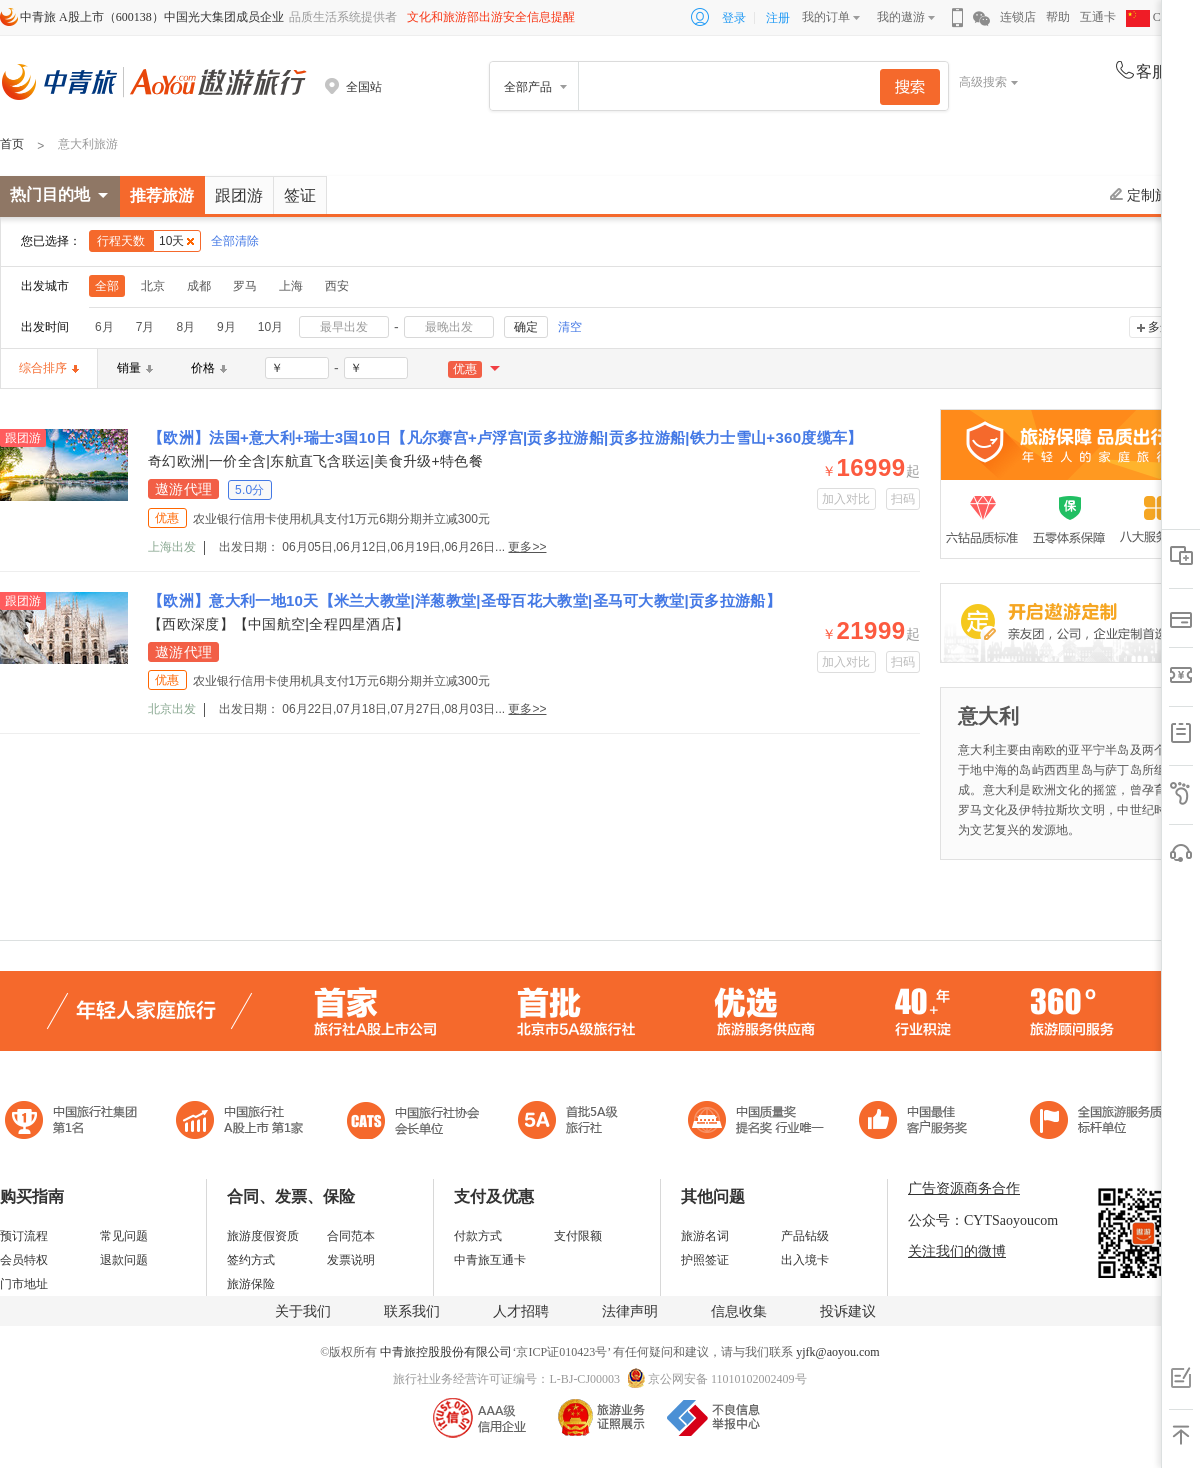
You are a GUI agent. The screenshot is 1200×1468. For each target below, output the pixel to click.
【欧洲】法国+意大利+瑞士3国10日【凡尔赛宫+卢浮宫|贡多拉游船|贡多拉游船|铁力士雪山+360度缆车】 (505, 437)
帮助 (1058, 17)
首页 (12, 144)
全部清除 (235, 241)
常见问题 (124, 1236)
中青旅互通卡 (490, 1260)
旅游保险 (251, 1284)
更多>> (527, 547)
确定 (526, 327)
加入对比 (846, 499)
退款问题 (124, 1260)
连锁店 (1018, 17)
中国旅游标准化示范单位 (918, 1122)
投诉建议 (848, 1311)
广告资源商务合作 (964, 1188)
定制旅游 (1146, 195)
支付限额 (578, 1236)
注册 (778, 18)
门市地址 (24, 1284)
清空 (570, 327)
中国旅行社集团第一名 (74, 1122)
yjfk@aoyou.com (837, 1352)
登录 (734, 18)
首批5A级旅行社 (240, 1122)
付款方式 (478, 1236)
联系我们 (412, 1311)
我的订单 (826, 17)
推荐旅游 (162, 195)
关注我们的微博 (957, 1251)
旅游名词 (705, 1236)
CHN (1152, 17)
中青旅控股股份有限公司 (446, 1352)
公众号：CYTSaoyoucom (983, 1220)
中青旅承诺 (1102, 1122)
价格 (209, 368)
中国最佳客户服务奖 (757, 1122)
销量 (135, 368)
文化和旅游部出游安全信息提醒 (491, 17)
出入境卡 (805, 1260)
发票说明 (351, 1260)
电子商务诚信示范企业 (576, 1122)
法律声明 (630, 1311)
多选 (1160, 327)
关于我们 (303, 1311)
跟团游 (239, 195)
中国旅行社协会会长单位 (413, 1122)
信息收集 (739, 1311)
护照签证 (705, 1260)
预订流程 (24, 1236)
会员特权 (24, 1260)
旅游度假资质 (263, 1236)
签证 (300, 195)
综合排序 (49, 368)
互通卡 (1098, 17)
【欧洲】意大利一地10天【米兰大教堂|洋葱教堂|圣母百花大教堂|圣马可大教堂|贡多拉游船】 (464, 600)
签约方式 (251, 1260)
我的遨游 (901, 17)
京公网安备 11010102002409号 (727, 1379)
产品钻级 (805, 1236)
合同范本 (351, 1236)
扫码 (903, 499)
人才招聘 (521, 1311)
